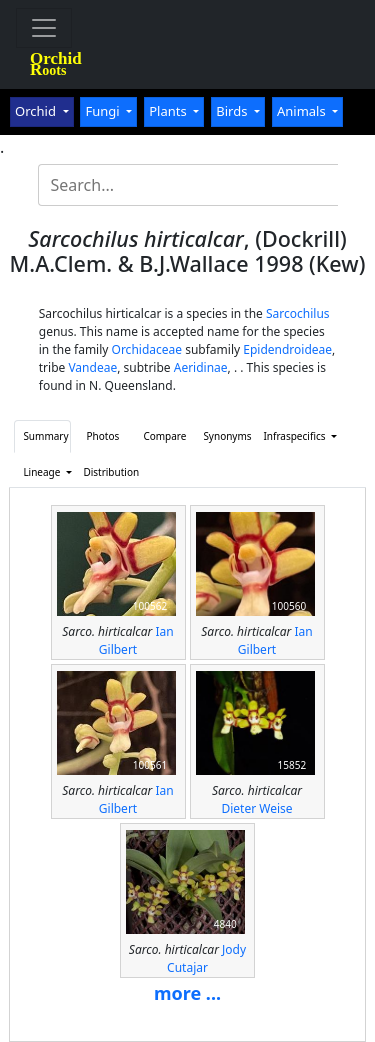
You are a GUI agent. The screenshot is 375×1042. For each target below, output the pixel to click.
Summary (45, 436)
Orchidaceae (147, 349)
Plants (169, 111)
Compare (164, 436)
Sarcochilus (298, 313)
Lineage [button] (43, 472)
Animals (303, 111)
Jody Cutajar (206, 958)
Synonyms (227, 436)
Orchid (37, 111)
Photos (103, 436)
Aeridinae (201, 367)
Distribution (107, 472)
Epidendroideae (287, 349)
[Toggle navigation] (44, 28)
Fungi (104, 111)
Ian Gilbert (136, 640)
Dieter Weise (256, 808)
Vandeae (92, 367)
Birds (233, 111)
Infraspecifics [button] (287, 436)
